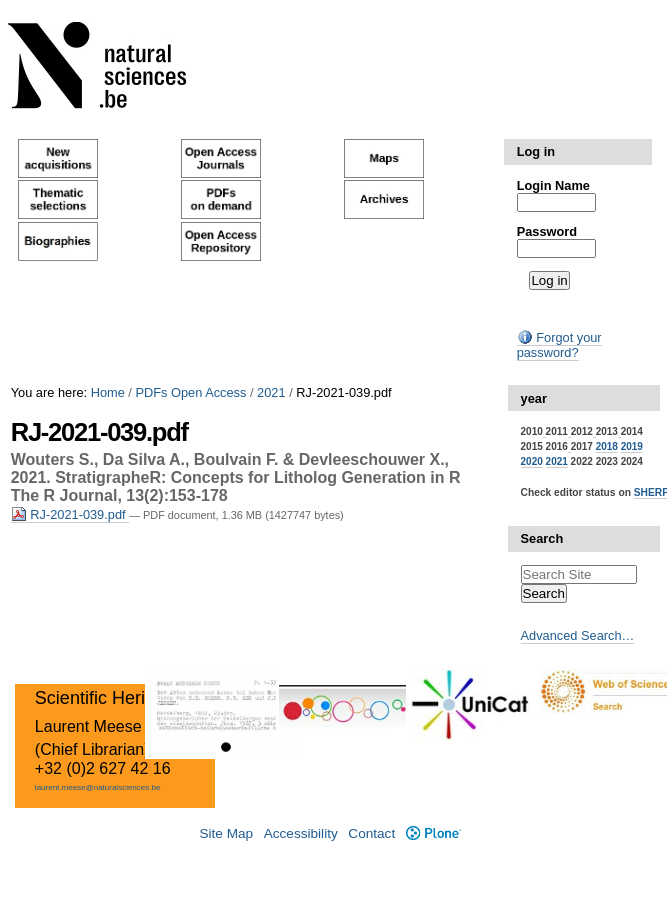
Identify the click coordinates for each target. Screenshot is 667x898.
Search (542, 538)
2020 (532, 461)
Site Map (226, 833)
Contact (371, 833)
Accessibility (301, 833)
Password (547, 231)
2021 (271, 392)
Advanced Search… (578, 635)
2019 (632, 446)
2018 (607, 446)
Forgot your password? (559, 345)
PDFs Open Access (190, 392)
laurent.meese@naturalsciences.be (98, 787)
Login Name (553, 185)
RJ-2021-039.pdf (70, 514)
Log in (536, 151)
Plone (433, 833)
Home (108, 392)
